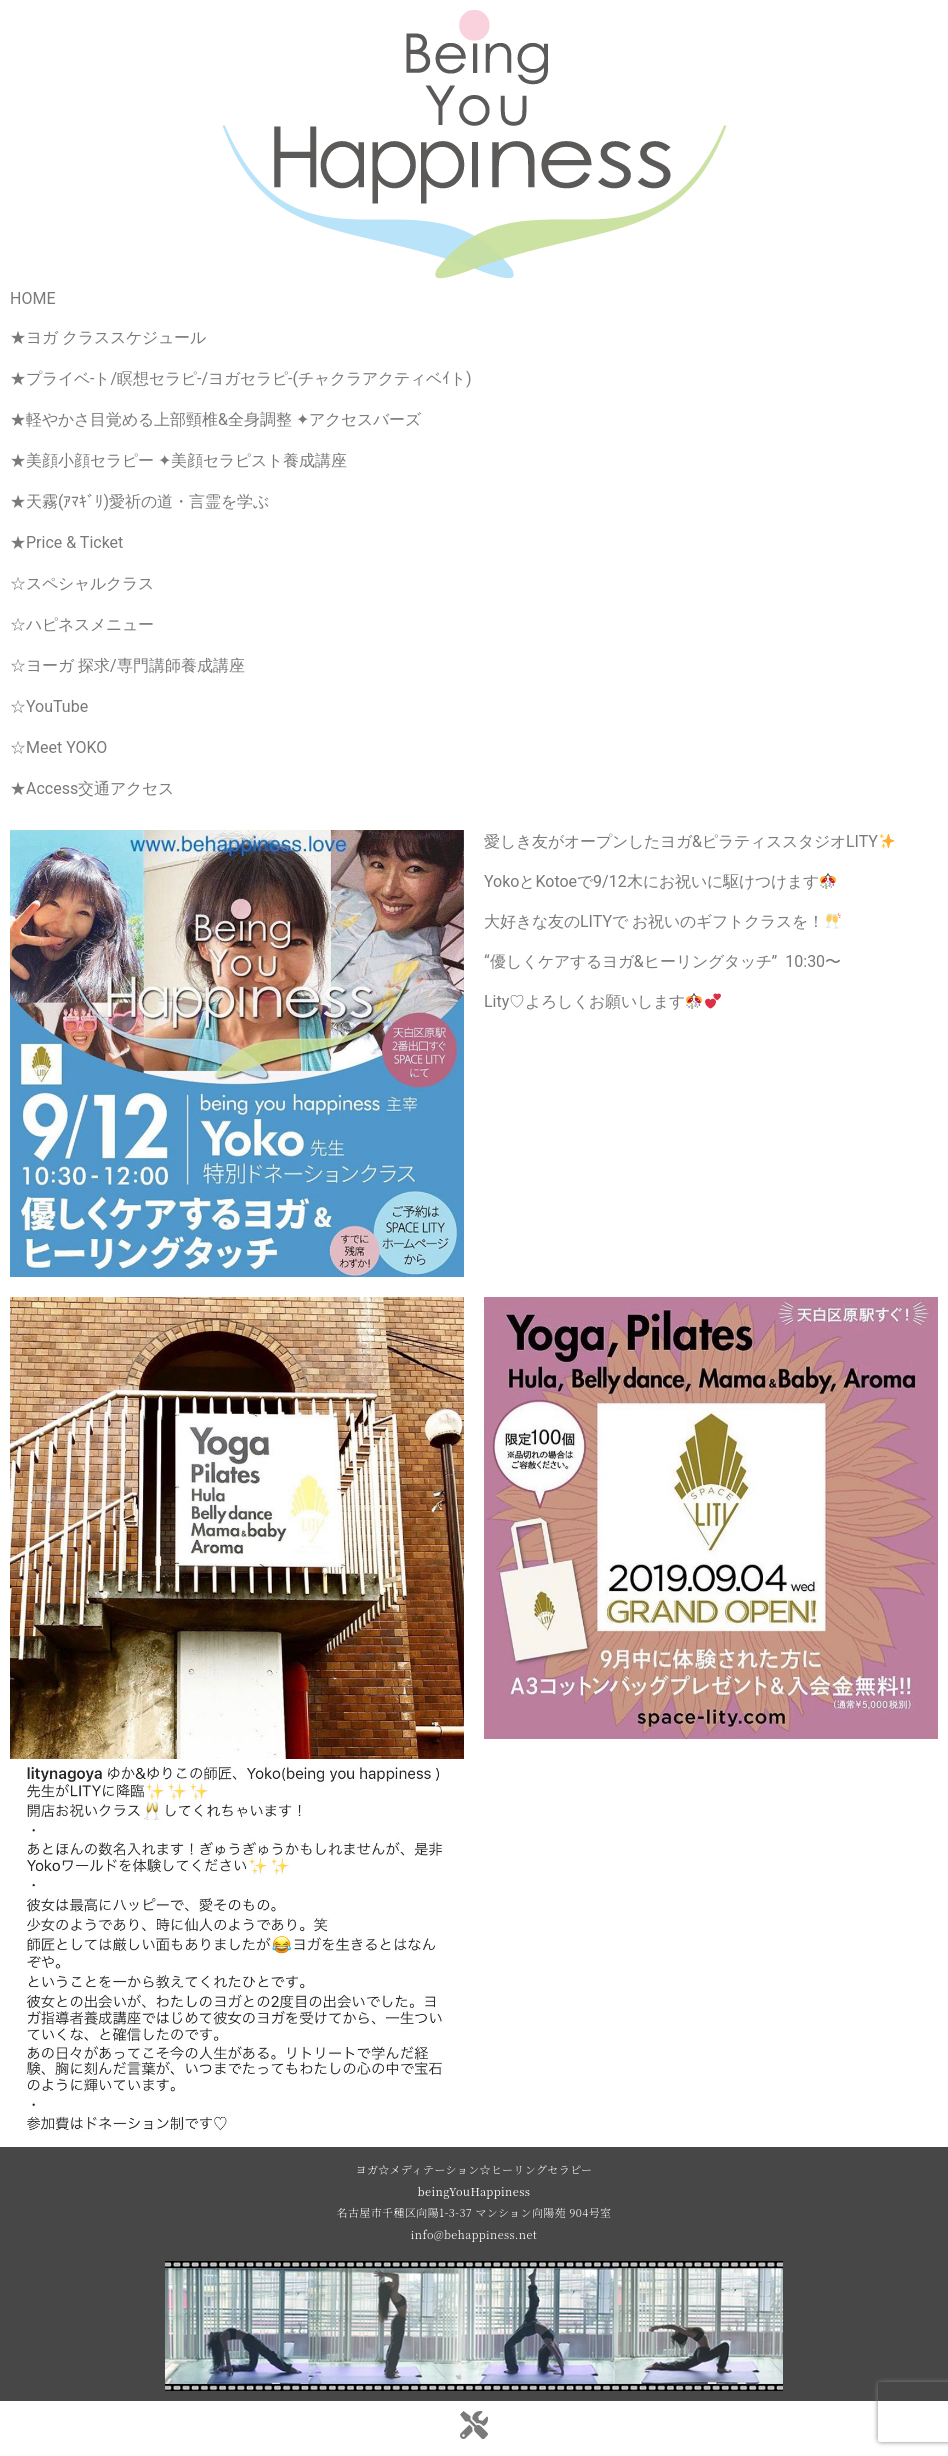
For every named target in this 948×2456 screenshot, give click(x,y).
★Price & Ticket (66, 542)
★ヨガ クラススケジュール (108, 337)
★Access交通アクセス (92, 788)
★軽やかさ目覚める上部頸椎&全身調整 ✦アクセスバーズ (215, 419)
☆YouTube (49, 706)
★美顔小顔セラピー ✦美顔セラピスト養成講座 (178, 460)
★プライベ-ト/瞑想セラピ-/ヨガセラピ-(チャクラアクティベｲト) (241, 378)
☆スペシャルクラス (82, 583)
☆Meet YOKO (58, 747)
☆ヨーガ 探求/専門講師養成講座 (127, 665)
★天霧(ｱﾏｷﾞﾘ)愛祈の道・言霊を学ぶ (139, 501)
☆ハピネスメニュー (82, 624)
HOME (32, 298)
